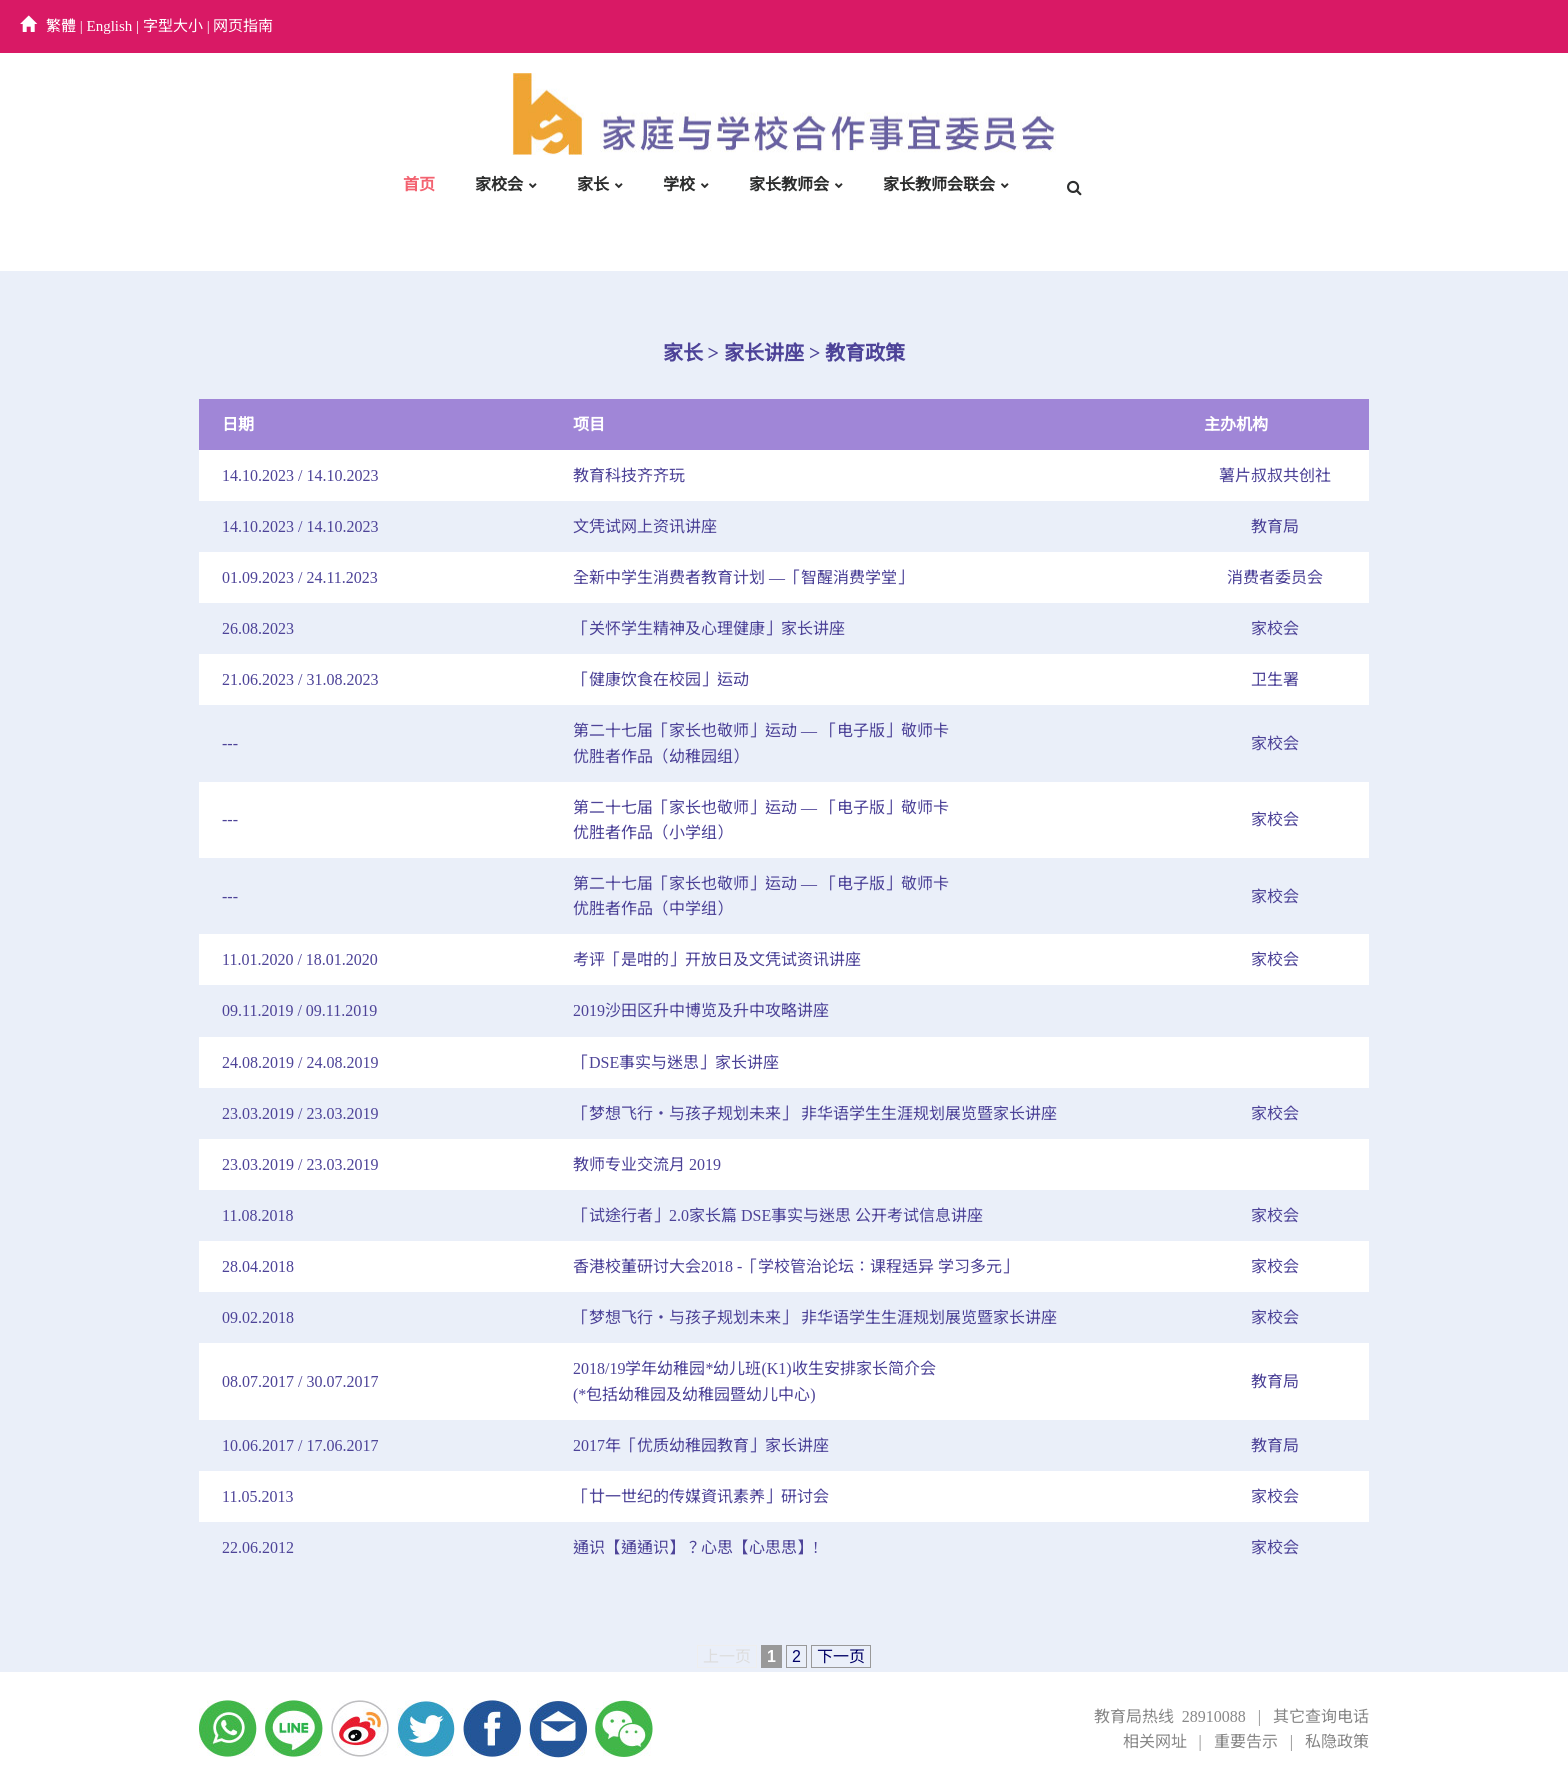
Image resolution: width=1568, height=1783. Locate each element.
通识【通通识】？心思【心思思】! (695, 1547)
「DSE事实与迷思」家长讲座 (676, 1062)
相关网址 (1155, 1741)
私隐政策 (1337, 1741)
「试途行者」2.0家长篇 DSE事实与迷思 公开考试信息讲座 (778, 1215)
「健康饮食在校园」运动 (661, 679)
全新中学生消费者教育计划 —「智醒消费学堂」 (743, 577)
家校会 (499, 184)
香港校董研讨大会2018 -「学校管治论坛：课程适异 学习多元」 (795, 1266)
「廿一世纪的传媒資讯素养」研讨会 (701, 1496)
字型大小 (173, 26)
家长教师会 (789, 184)
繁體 (61, 26)
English (110, 26)
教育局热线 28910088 (1170, 1716)
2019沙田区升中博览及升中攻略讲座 (701, 1010)
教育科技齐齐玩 (629, 475)
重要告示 (1246, 1741)
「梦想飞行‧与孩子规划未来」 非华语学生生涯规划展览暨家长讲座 (815, 1113)
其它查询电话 (1321, 1716)
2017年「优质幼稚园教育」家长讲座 (701, 1445)
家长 (593, 184)
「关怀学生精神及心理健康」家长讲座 (709, 628)
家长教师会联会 (939, 184)
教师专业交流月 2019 (647, 1164)
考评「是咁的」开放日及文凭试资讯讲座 (717, 959)
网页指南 (243, 26)
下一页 (841, 1656)
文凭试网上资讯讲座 (645, 526)
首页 (419, 184)
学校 (679, 184)
